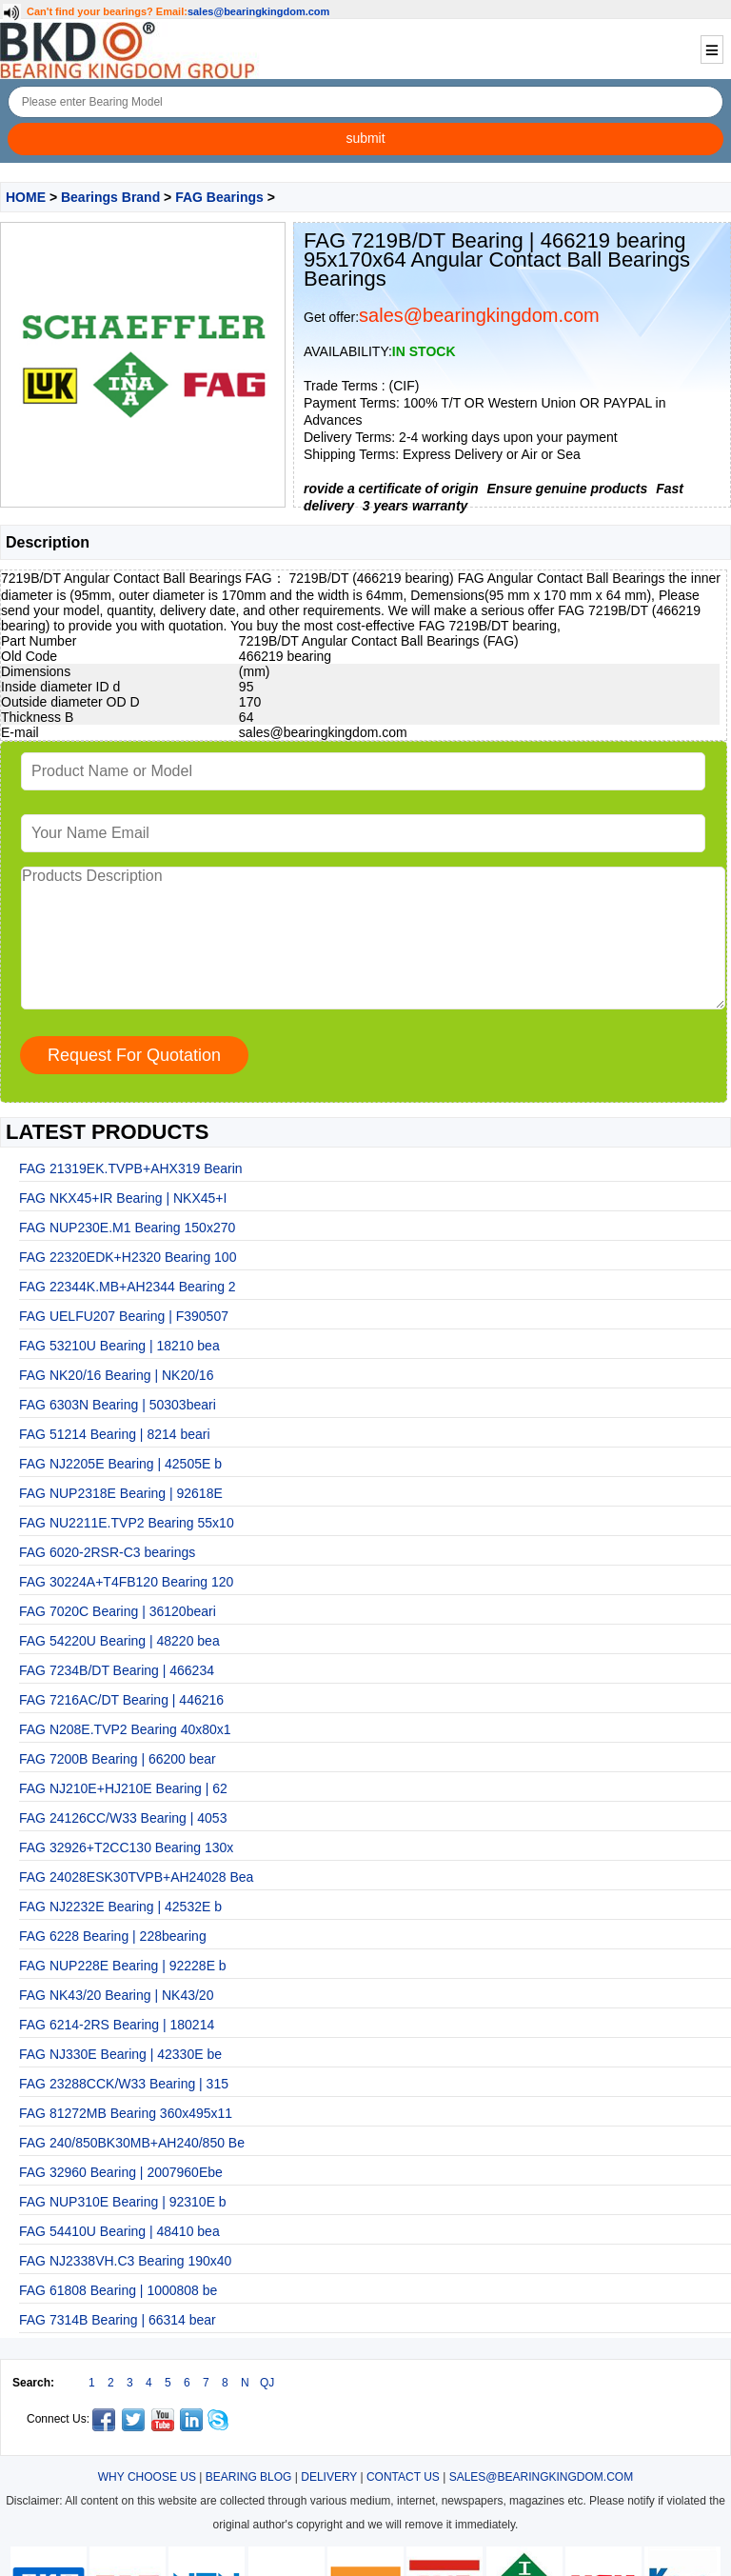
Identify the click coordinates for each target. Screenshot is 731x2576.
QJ (267, 2382)
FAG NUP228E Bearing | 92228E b (123, 1965)
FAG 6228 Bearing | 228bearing (113, 1936)
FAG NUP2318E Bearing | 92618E (121, 1493)
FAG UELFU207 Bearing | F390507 (123, 1316)
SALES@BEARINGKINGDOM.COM (541, 2477)
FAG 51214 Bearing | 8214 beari (114, 1434)
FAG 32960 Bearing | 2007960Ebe (121, 2172)
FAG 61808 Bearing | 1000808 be (118, 2290)
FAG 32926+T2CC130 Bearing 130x (126, 1847)
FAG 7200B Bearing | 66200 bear (117, 1759)
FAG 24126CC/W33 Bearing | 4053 (123, 1818)
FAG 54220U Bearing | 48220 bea (119, 1640)
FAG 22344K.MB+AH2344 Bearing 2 (127, 1286)
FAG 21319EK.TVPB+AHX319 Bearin (131, 1168)
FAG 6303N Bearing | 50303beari (117, 1404)
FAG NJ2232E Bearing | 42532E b (120, 1906)
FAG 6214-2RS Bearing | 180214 (116, 2024)
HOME (26, 197)
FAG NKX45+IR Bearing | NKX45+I (123, 1198)
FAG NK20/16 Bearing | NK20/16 (116, 1375)
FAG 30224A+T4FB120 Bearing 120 (126, 1581)
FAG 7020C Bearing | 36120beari (117, 1611)
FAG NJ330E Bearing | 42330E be (120, 2054)
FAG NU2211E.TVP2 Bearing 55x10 (126, 1522)
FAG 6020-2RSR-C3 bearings (107, 1552)
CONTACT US (403, 2477)
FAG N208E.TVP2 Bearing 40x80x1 (125, 1729)
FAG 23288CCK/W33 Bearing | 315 (123, 2083)
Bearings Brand (110, 197)
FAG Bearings (219, 197)
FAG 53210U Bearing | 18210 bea (119, 1345)
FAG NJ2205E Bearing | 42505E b (120, 1463)
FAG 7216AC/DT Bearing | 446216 (121, 1699)
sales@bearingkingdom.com (259, 11)
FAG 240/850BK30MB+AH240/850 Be (132, 2142)
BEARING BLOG (249, 2477)
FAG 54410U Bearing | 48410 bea (119, 2231)
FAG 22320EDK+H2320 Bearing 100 (127, 1257)
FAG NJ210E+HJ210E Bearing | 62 (123, 1788)
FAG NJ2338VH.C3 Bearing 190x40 (125, 2260)
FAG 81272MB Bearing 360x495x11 (125, 2113)
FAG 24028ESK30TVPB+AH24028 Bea (136, 1877)
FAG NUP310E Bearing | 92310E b (123, 2201)
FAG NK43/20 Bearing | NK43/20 (116, 1995)
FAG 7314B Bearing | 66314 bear (117, 2319)
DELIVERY (329, 2477)
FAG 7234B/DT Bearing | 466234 (116, 1670)
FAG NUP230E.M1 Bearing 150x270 (127, 1227)
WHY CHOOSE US (147, 2477)
